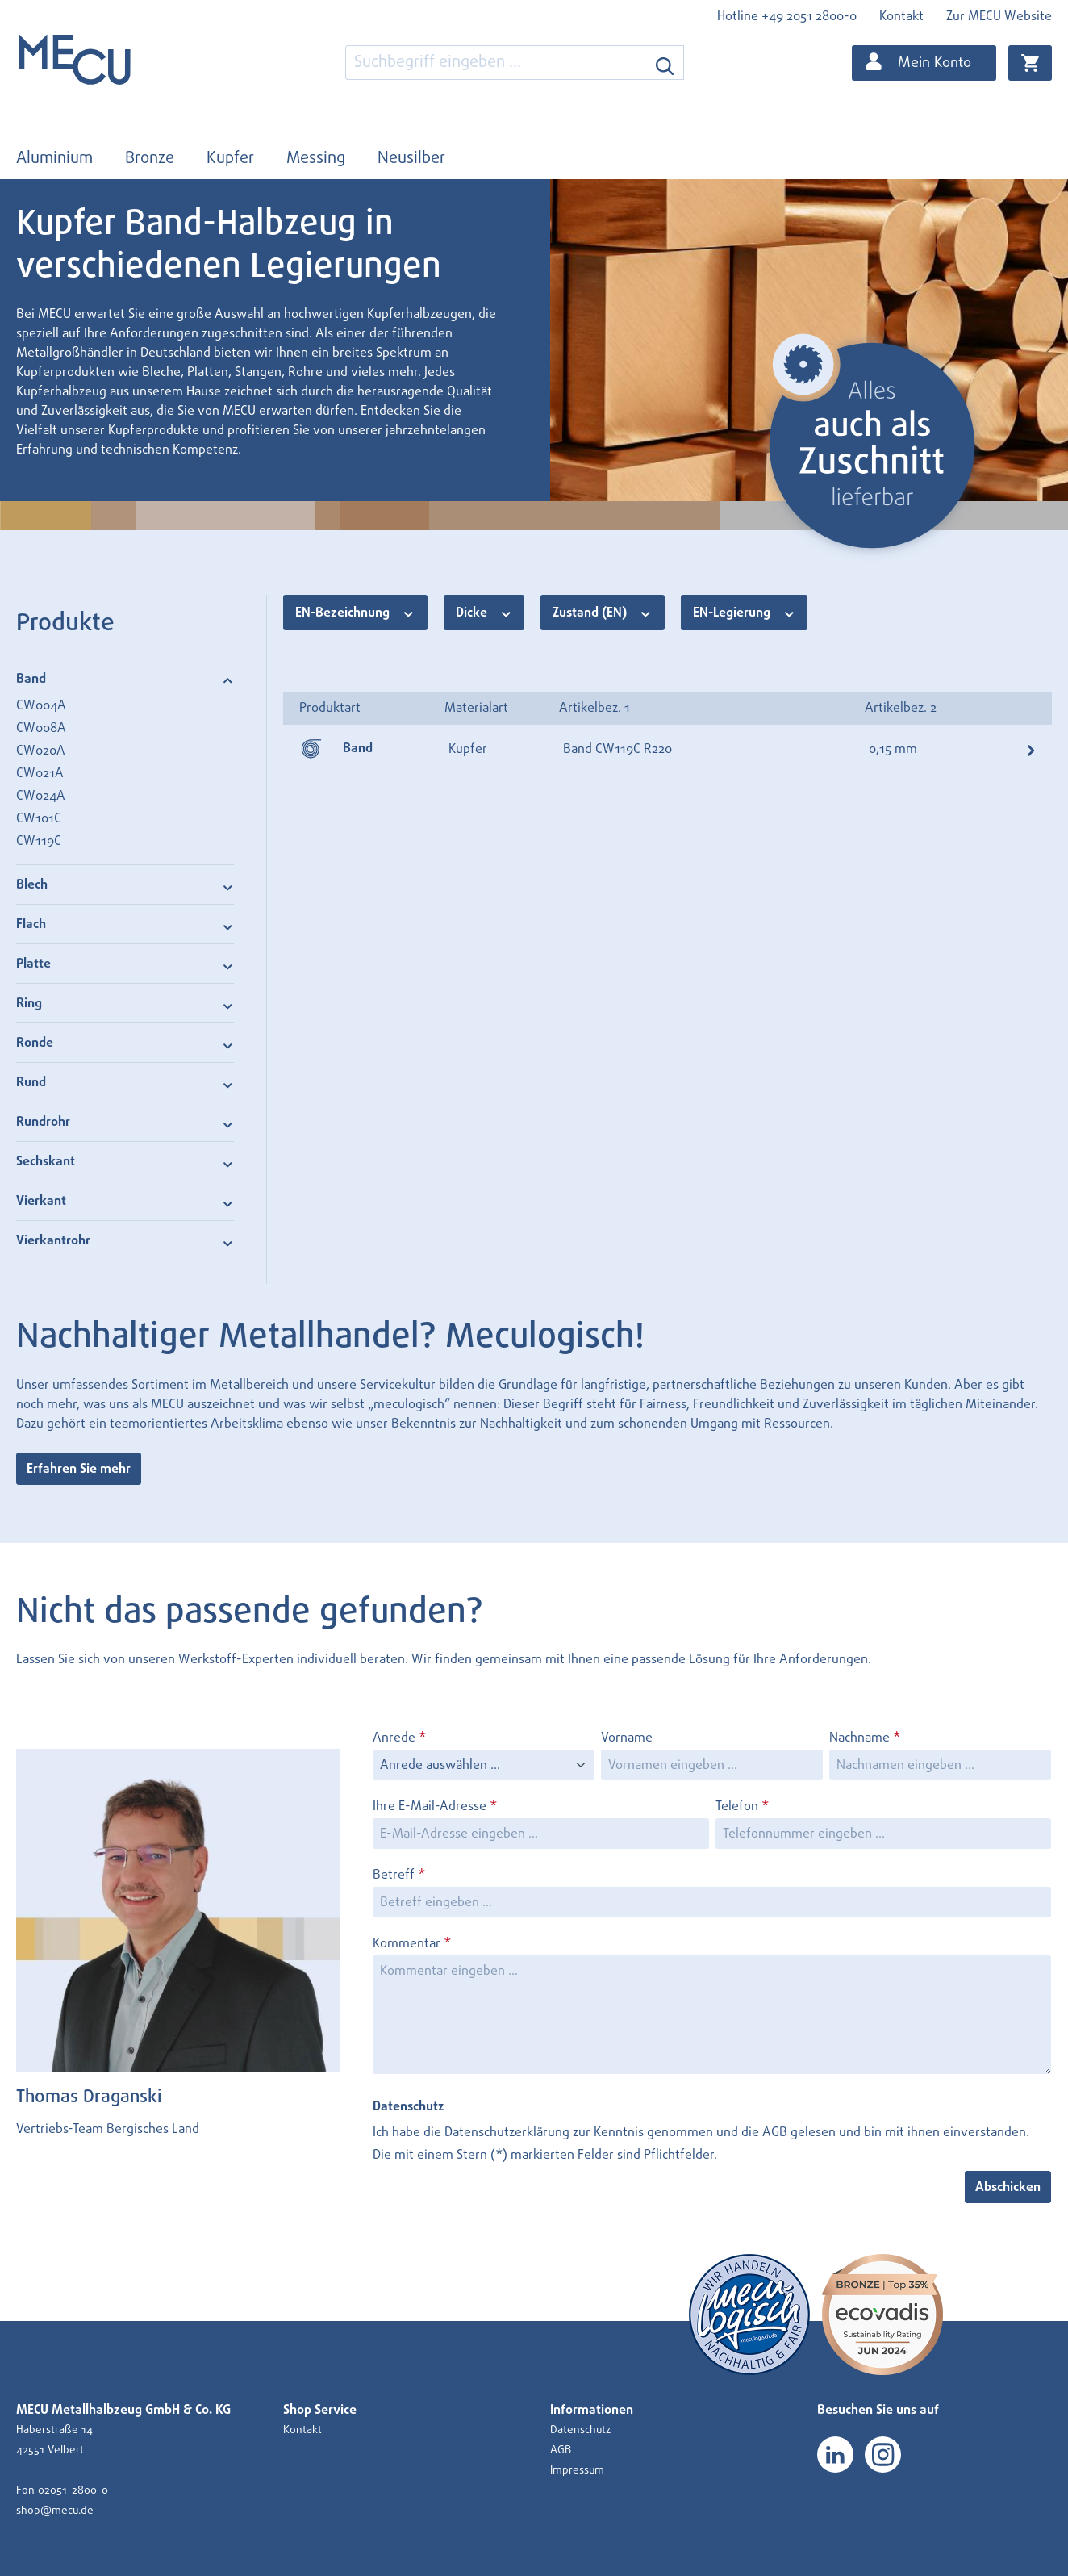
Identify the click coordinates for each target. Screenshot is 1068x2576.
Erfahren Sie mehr (79, 1468)
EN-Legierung (744, 612)
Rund (125, 1082)
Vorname (627, 1737)
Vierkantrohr (125, 1240)
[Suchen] (665, 62)
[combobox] (496, 62)
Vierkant (125, 1200)
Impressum (577, 2470)
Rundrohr (125, 1121)
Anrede (399, 1737)
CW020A (40, 750)
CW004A (41, 705)
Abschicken (1008, 2187)
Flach (125, 923)
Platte (125, 963)
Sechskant (125, 1161)
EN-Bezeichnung (355, 612)
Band (125, 678)
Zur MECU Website (999, 16)
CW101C (38, 818)
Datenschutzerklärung (506, 2132)
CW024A (40, 795)
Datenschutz (580, 2430)
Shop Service (320, 2409)
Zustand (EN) (603, 612)
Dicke (484, 612)
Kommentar (412, 1943)
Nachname (864, 1737)
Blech (125, 884)
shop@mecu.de (55, 2510)
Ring (125, 1003)
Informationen (591, 2409)
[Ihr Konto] (924, 63)
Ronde (125, 1042)
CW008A (41, 727)
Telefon (742, 1806)
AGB (774, 2132)
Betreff (399, 1874)
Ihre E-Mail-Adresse (435, 1806)
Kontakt (901, 16)
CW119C (38, 840)
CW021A (40, 773)
